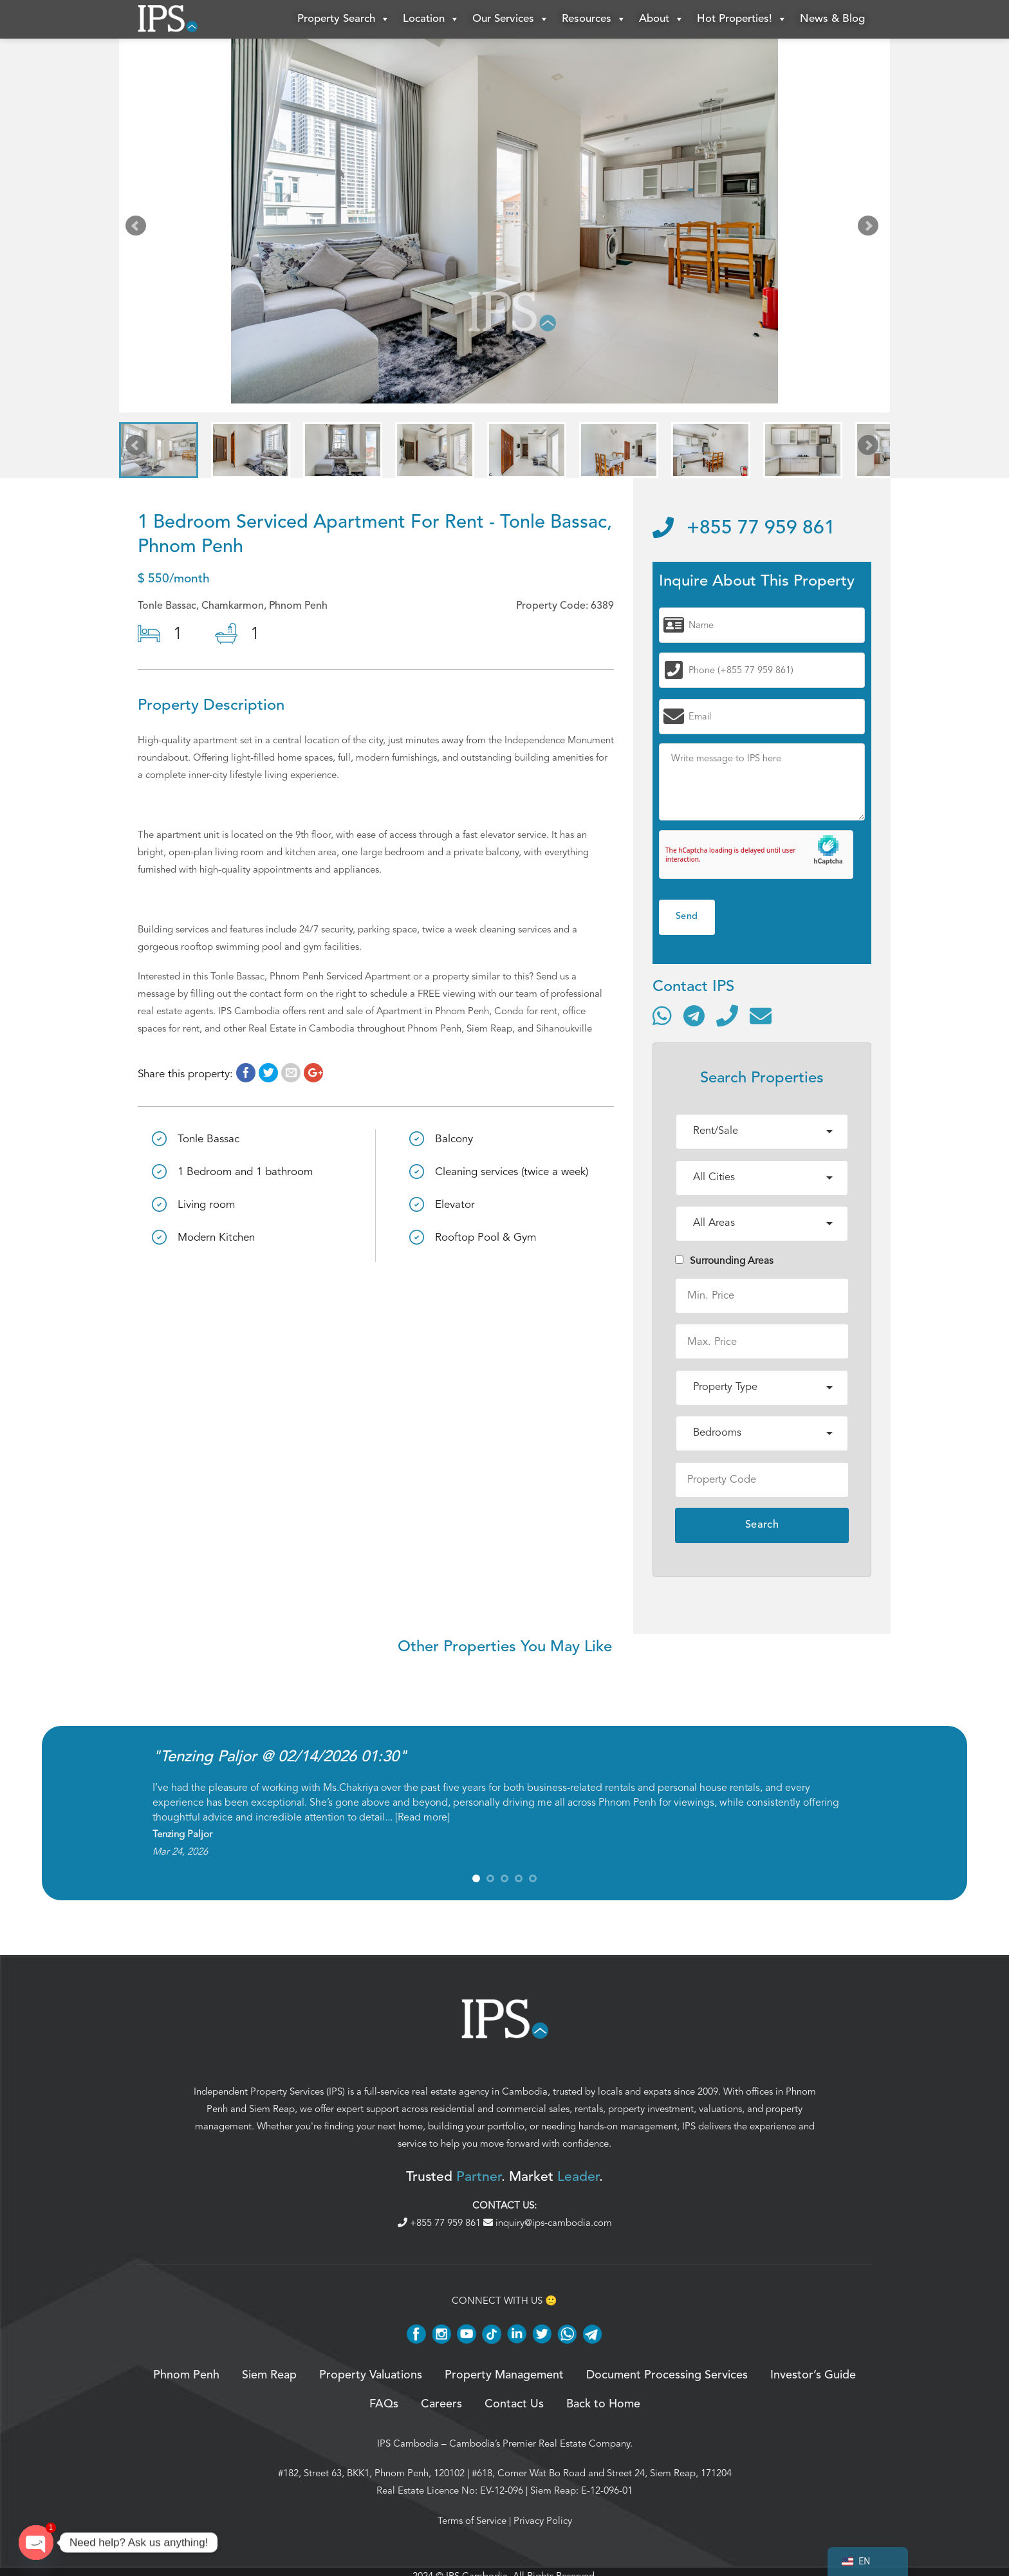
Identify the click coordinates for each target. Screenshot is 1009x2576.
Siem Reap (272, 2109)
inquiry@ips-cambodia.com (547, 2223)
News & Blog (832, 19)
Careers (441, 2404)
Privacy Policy (543, 2520)
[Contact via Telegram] (694, 1015)
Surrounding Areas (724, 1260)
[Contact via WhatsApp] (662, 1015)
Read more (422, 1817)
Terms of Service (472, 2520)
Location (431, 19)
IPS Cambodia (408, 2443)
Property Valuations (370, 2375)
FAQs (383, 2404)
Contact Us (514, 2404)
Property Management (504, 2375)
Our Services (510, 19)
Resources (594, 19)
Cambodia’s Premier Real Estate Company (539, 2443)
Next (871, 228)
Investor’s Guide (813, 2375)
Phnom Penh (186, 2375)
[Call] (727, 1015)
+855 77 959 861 (744, 528)
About (661, 19)
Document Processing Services (667, 2375)
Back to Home (603, 2404)
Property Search (343, 19)
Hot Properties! (742, 19)
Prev (138, 228)
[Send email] (761, 1015)
